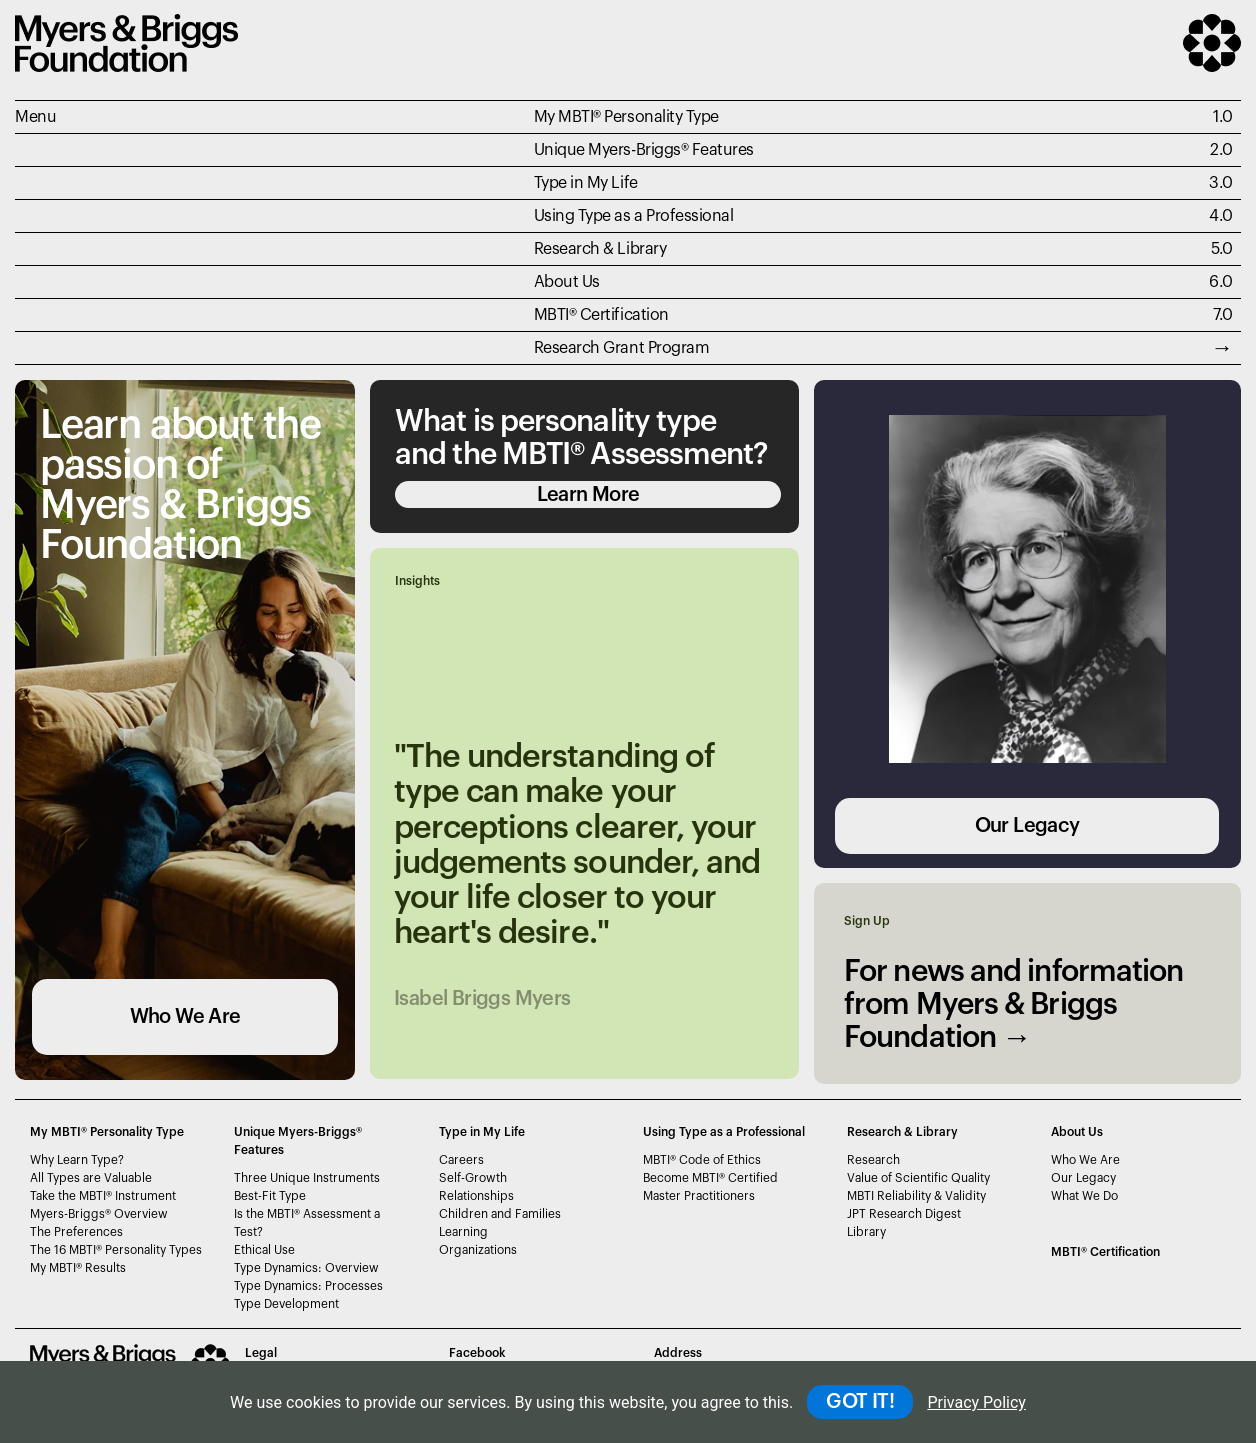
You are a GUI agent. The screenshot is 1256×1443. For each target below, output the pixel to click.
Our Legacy (1027, 826)
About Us (567, 282)
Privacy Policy (976, 1402)
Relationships (476, 1196)
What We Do (1084, 1196)
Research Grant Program (621, 348)
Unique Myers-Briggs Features (644, 150)
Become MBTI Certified (710, 1178)
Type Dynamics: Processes (308, 1286)
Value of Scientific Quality (918, 1178)
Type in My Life (586, 183)
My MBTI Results (78, 1268)
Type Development (286, 1304)
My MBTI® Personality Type (626, 117)
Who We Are (185, 1017)
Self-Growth (473, 1178)
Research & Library (600, 249)
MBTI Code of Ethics (702, 1160)
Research (873, 1160)
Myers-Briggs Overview (99, 1214)
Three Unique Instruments (307, 1178)
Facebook (477, 1353)
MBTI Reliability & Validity (916, 1196)
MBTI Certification (601, 315)
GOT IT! (860, 1402)
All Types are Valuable (91, 1178)
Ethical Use (264, 1250)
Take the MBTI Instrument (103, 1196)
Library (866, 1232)
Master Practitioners (699, 1196)
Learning (463, 1232)
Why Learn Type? (77, 1160)
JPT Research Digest (904, 1214)
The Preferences (76, 1232)
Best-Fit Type (270, 1196)
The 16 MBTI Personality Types (116, 1250)
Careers (461, 1160)
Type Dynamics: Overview (306, 1268)
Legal (261, 1353)
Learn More (588, 495)
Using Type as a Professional (634, 216)
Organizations (478, 1250)
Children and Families (500, 1214)
